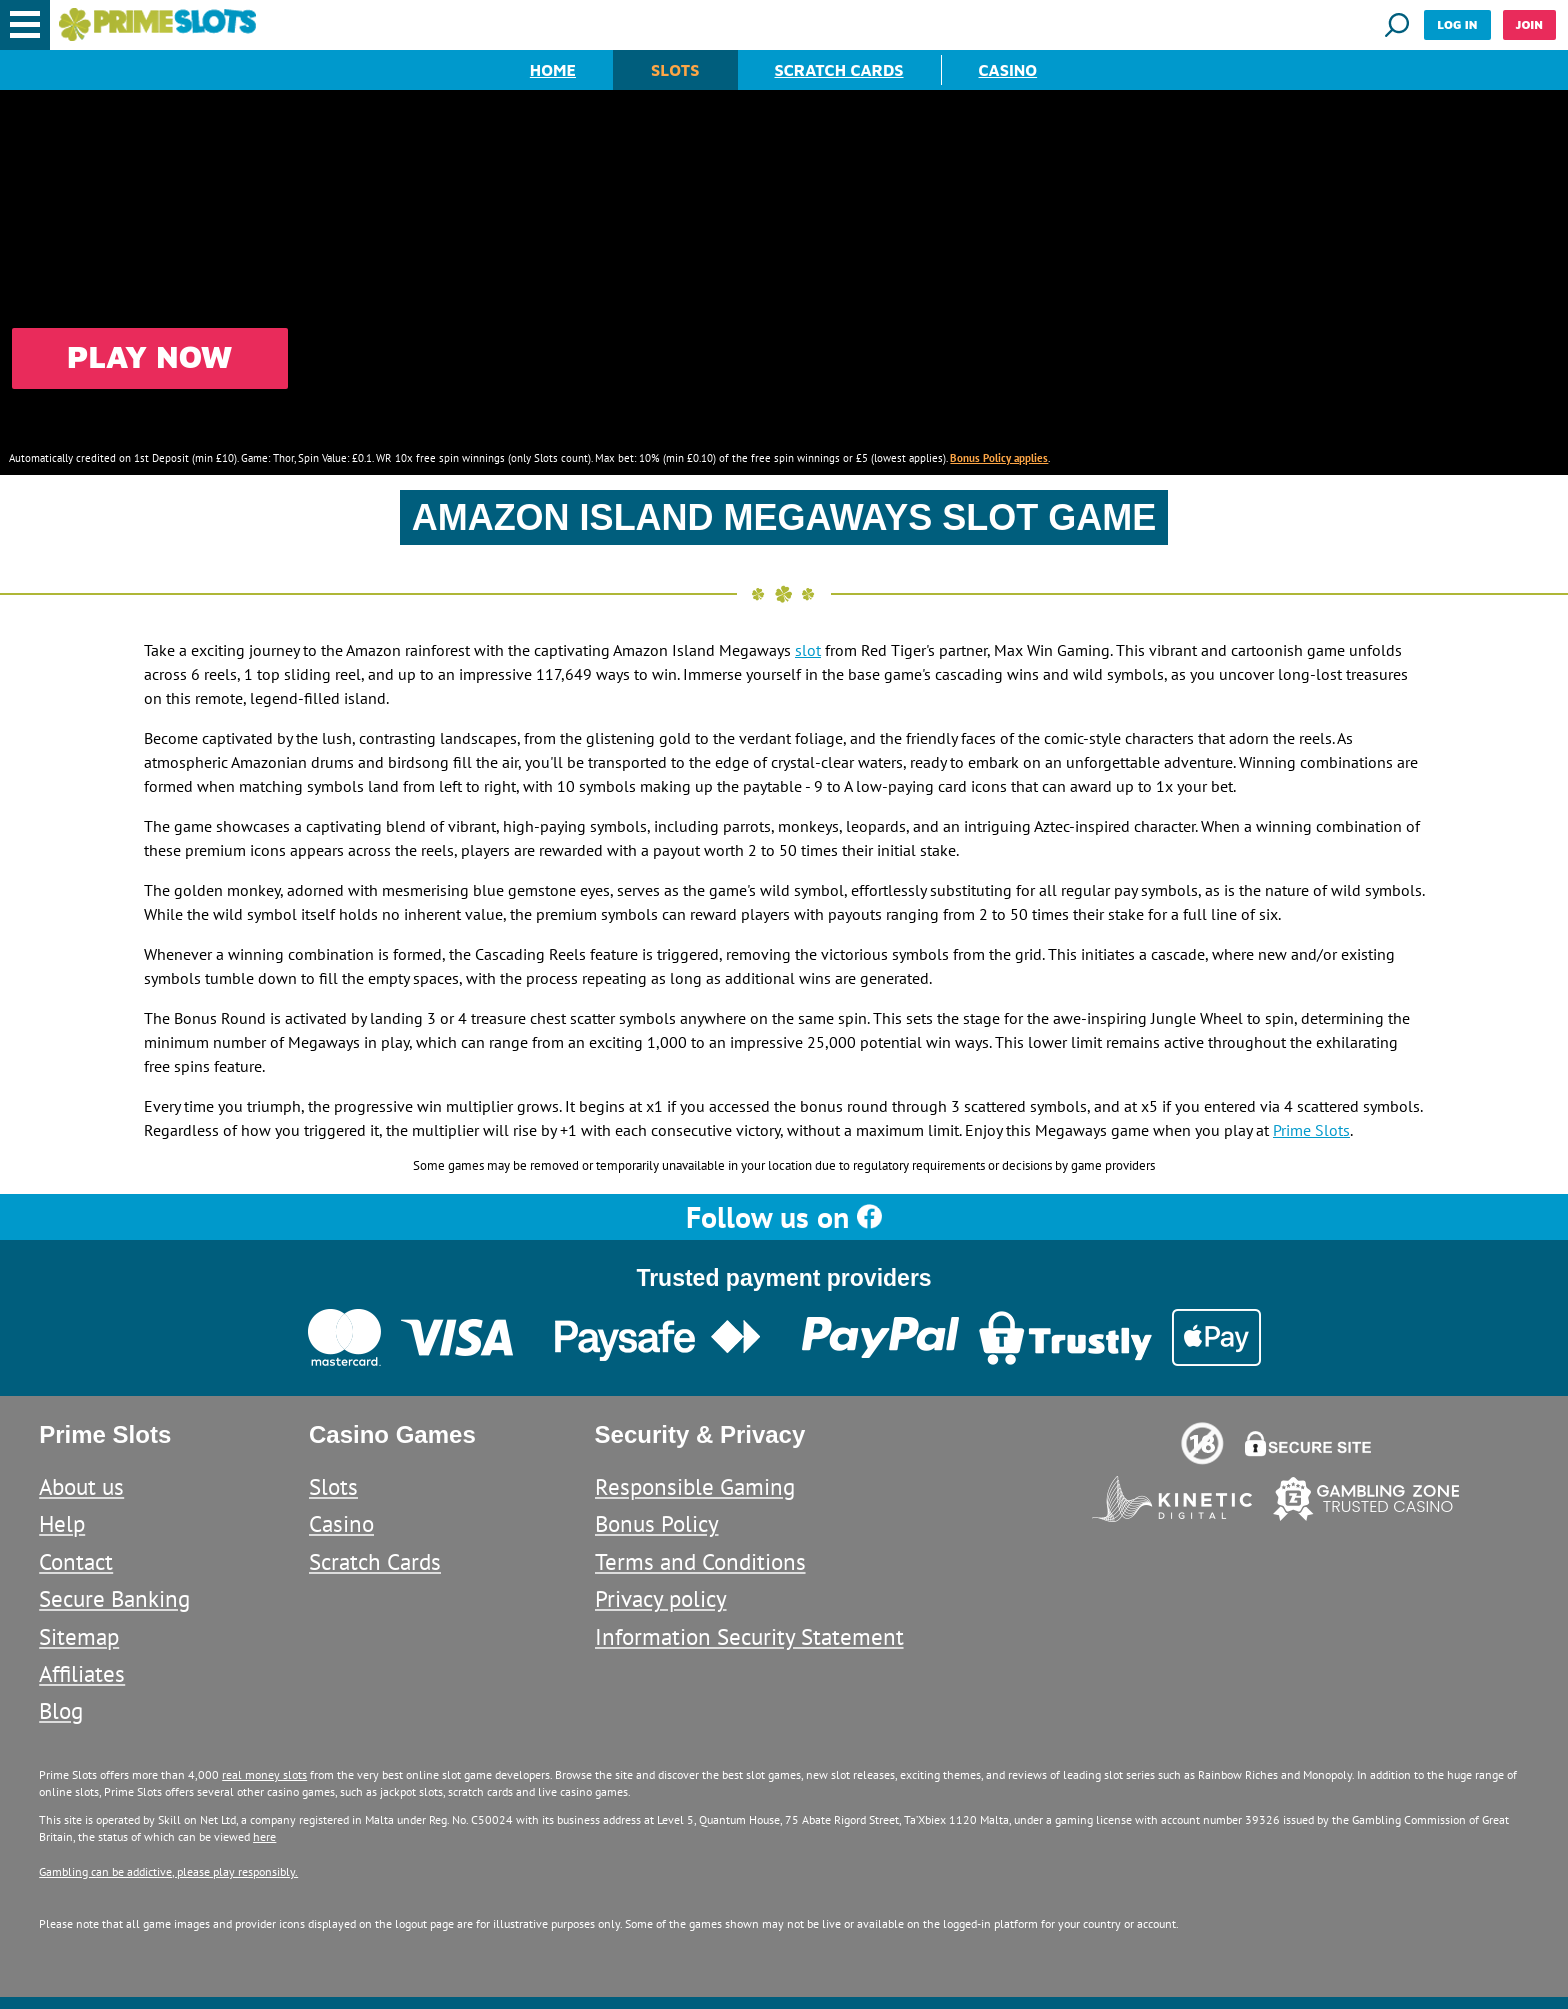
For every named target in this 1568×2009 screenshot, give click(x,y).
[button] (25, 25)
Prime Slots (1311, 1130)
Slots (675, 70)
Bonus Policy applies (999, 458)
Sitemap (79, 1636)
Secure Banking (114, 1598)
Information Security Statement (749, 1636)
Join (1529, 24)
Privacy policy (661, 1598)
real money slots (264, 1774)
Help (62, 1523)
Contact (76, 1561)
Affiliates (82, 1673)
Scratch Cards (839, 70)
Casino (1008, 70)
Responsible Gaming (695, 1486)
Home (553, 70)
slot (808, 650)
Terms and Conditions (700, 1561)
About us (81, 1486)
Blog (61, 1710)
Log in (1457, 24)
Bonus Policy (657, 1523)
